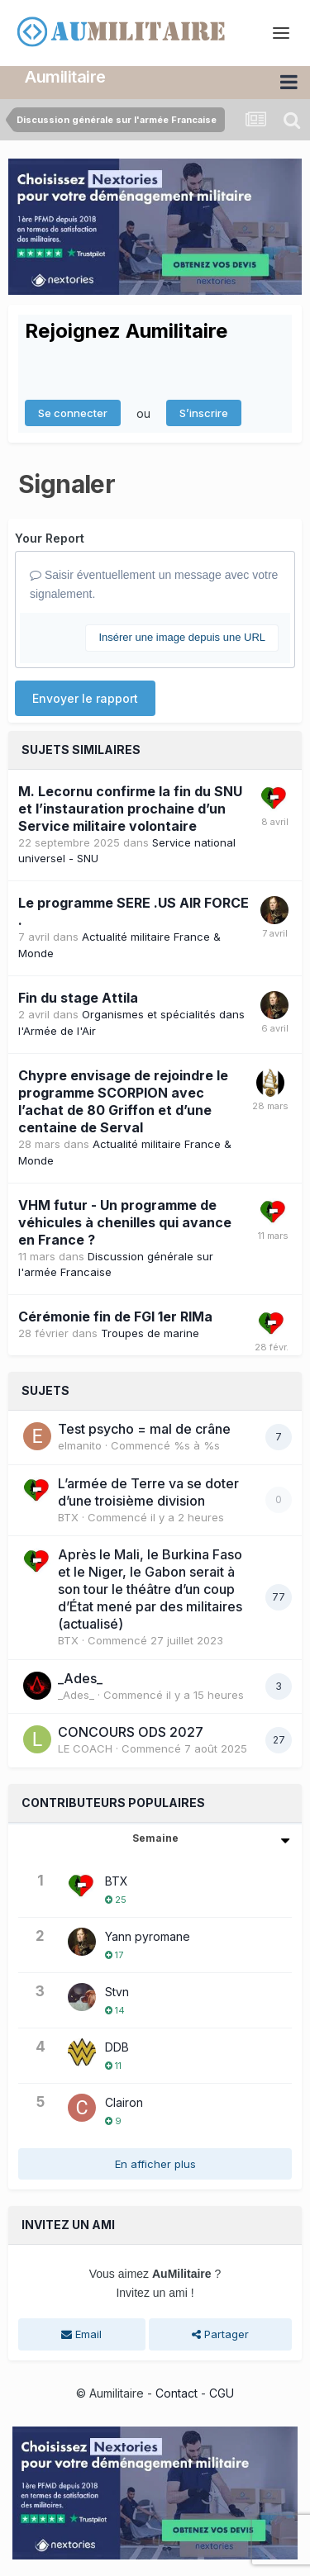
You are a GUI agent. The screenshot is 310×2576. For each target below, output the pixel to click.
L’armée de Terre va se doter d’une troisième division (148, 1492)
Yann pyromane (147, 1936)
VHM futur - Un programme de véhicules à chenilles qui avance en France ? (124, 1222)
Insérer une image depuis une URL (181, 637)
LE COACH (85, 1748)
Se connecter (72, 413)
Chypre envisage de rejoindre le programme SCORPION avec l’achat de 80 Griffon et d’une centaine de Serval (123, 1101)
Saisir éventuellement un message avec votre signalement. (154, 584)
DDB (117, 2047)
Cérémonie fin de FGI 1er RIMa (115, 1316)
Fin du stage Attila (78, 997)
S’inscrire (203, 413)
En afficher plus (155, 2163)
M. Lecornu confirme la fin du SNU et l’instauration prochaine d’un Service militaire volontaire (130, 808)
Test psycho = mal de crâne (144, 1429)
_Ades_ (80, 1678)
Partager (220, 2334)
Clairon (124, 2102)
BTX (68, 1517)
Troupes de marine (150, 1333)
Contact (176, 2393)
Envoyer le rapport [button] (85, 698)
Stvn (117, 1992)
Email (81, 2334)
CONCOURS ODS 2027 (130, 1732)
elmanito (80, 1445)
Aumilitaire (65, 77)
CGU (221, 2393)
